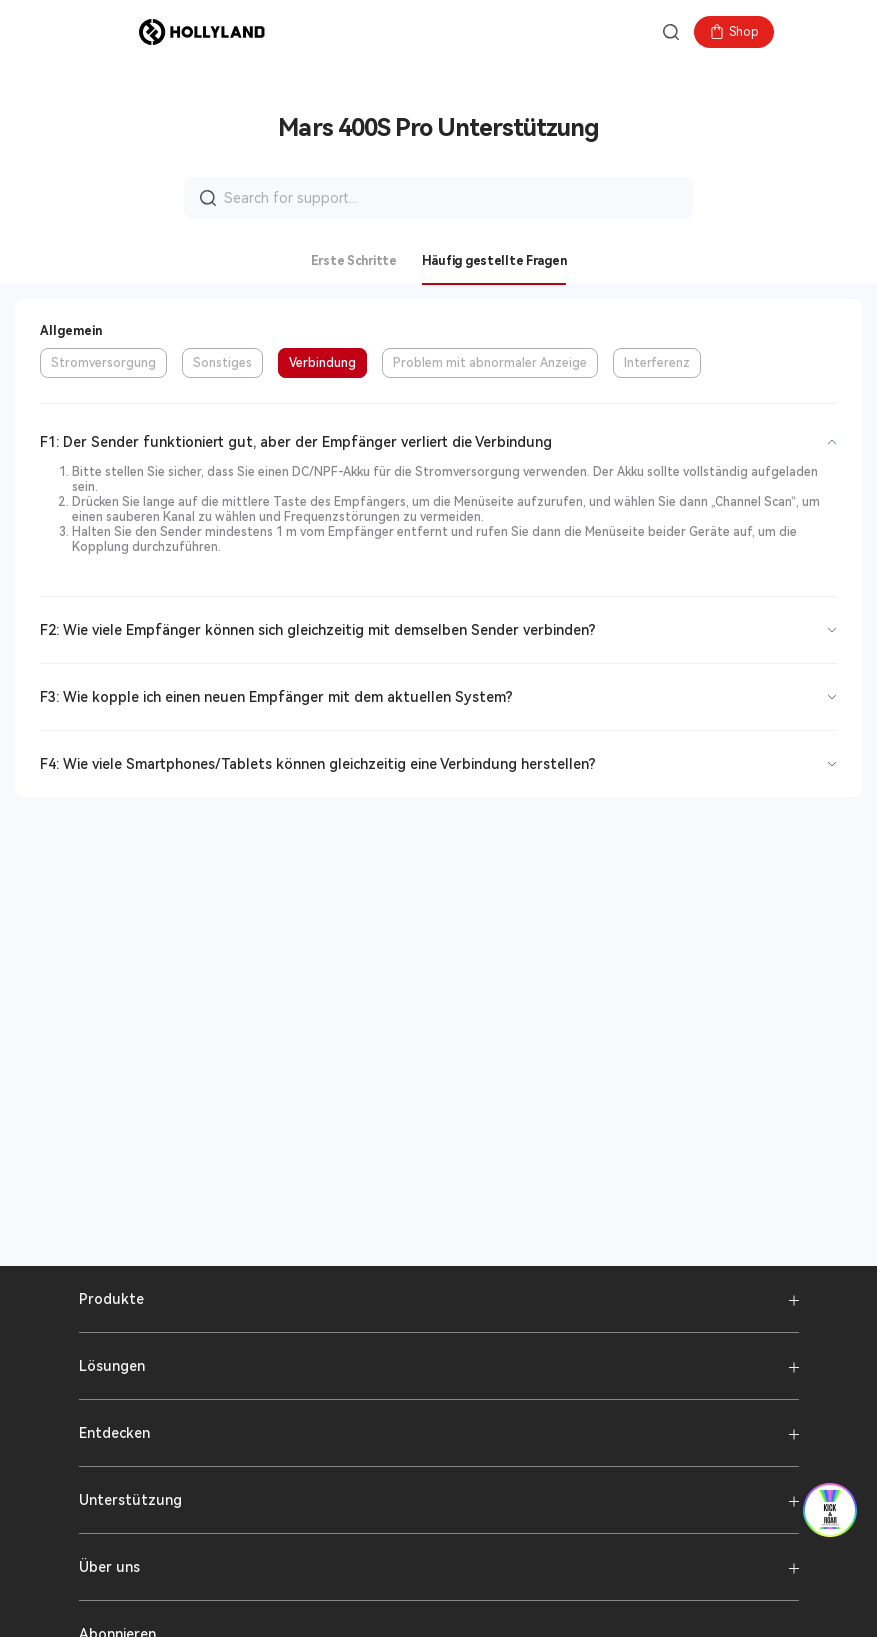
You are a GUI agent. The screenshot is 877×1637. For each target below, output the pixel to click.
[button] (109, 32)
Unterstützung (130, 1500)
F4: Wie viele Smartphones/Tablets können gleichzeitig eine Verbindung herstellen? (318, 764)
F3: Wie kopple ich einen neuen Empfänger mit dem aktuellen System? (276, 697)
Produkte (111, 1299)
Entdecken (114, 1433)
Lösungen (112, 1366)
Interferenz (657, 363)
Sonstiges (222, 363)
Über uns (109, 1567)
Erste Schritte (354, 261)
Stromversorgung (103, 363)
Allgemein (71, 331)
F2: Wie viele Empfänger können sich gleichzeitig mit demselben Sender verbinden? (318, 630)
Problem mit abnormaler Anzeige (490, 363)
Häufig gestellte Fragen (494, 261)
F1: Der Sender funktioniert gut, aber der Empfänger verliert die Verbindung (296, 442)
